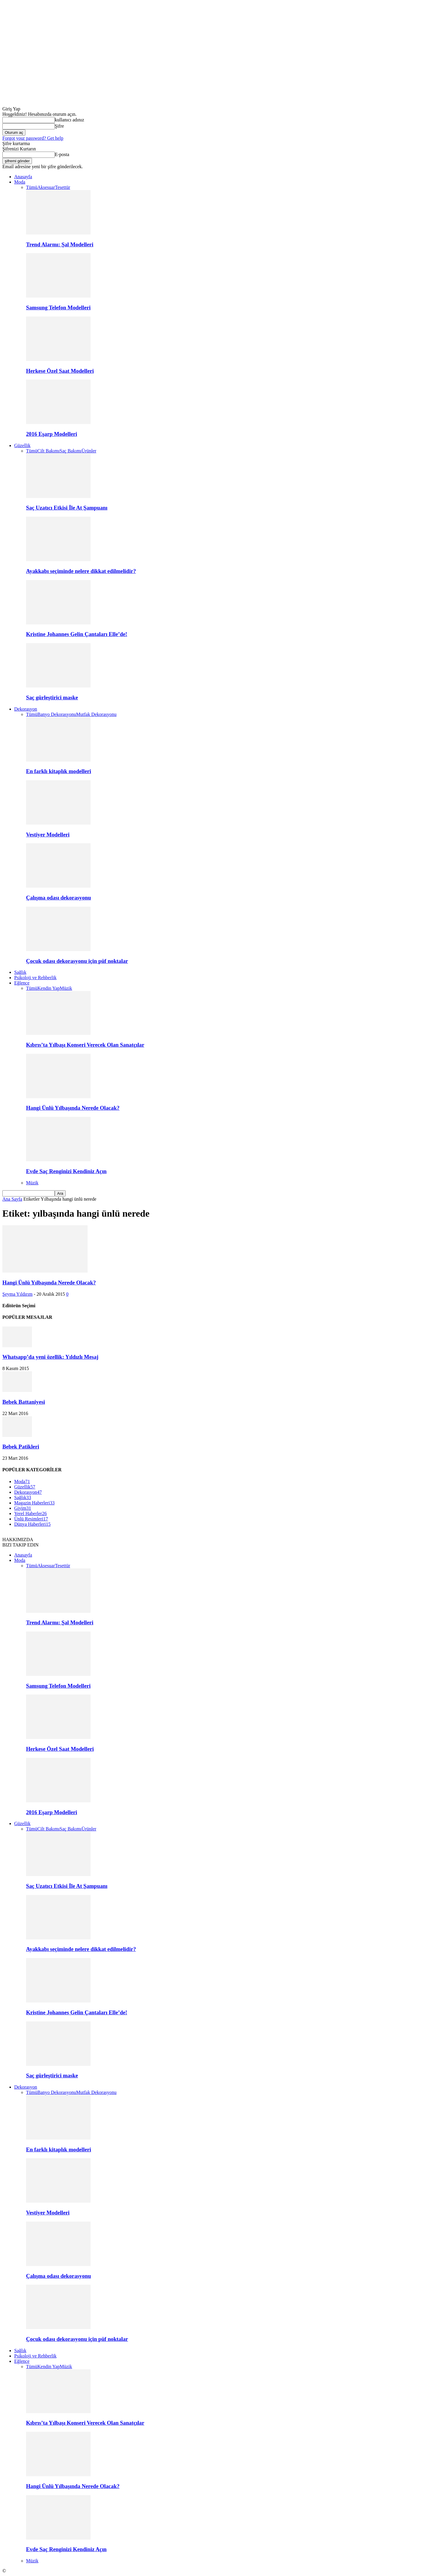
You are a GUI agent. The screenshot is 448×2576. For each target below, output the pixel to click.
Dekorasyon (25, 709)
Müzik (66, 988)
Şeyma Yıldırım (17, 1294)
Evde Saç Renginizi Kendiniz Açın (66, 1171)
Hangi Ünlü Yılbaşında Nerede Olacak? (73, 1108)
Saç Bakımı (70, 450)
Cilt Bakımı (48, 450)
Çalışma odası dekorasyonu (58, 897)
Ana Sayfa (12, 1199)
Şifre (59, 126)
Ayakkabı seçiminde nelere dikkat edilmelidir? (81, 571)
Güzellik (22, 445)
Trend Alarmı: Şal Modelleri (59, 244)
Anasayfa (23, 176)
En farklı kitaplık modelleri (58, 771)
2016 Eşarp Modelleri (51, 434)
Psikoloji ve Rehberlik (35, 977)
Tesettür (62, 187)
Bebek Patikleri (20, 1446)
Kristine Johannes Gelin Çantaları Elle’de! (76, 634)
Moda (19, 181)
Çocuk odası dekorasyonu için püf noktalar (77, 961)
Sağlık (20, 972)
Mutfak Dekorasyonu (96, 714)
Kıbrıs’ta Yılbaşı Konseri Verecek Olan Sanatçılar (85, 1045)
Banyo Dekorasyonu (56, 714)
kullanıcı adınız (69, 119)
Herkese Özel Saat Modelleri (60, 371)
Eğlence (22, 982)
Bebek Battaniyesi (23, 1402)
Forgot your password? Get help (32, 138)
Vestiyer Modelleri (48, 834)
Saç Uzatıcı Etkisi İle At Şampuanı (66, 508)
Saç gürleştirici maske (52, 697)
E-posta (62, 154)
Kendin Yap (48, 988)
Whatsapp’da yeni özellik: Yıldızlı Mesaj (50, 1357)
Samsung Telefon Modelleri (58, 307)
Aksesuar (46, 187)
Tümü (31, 187)
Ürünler (89, 450)
